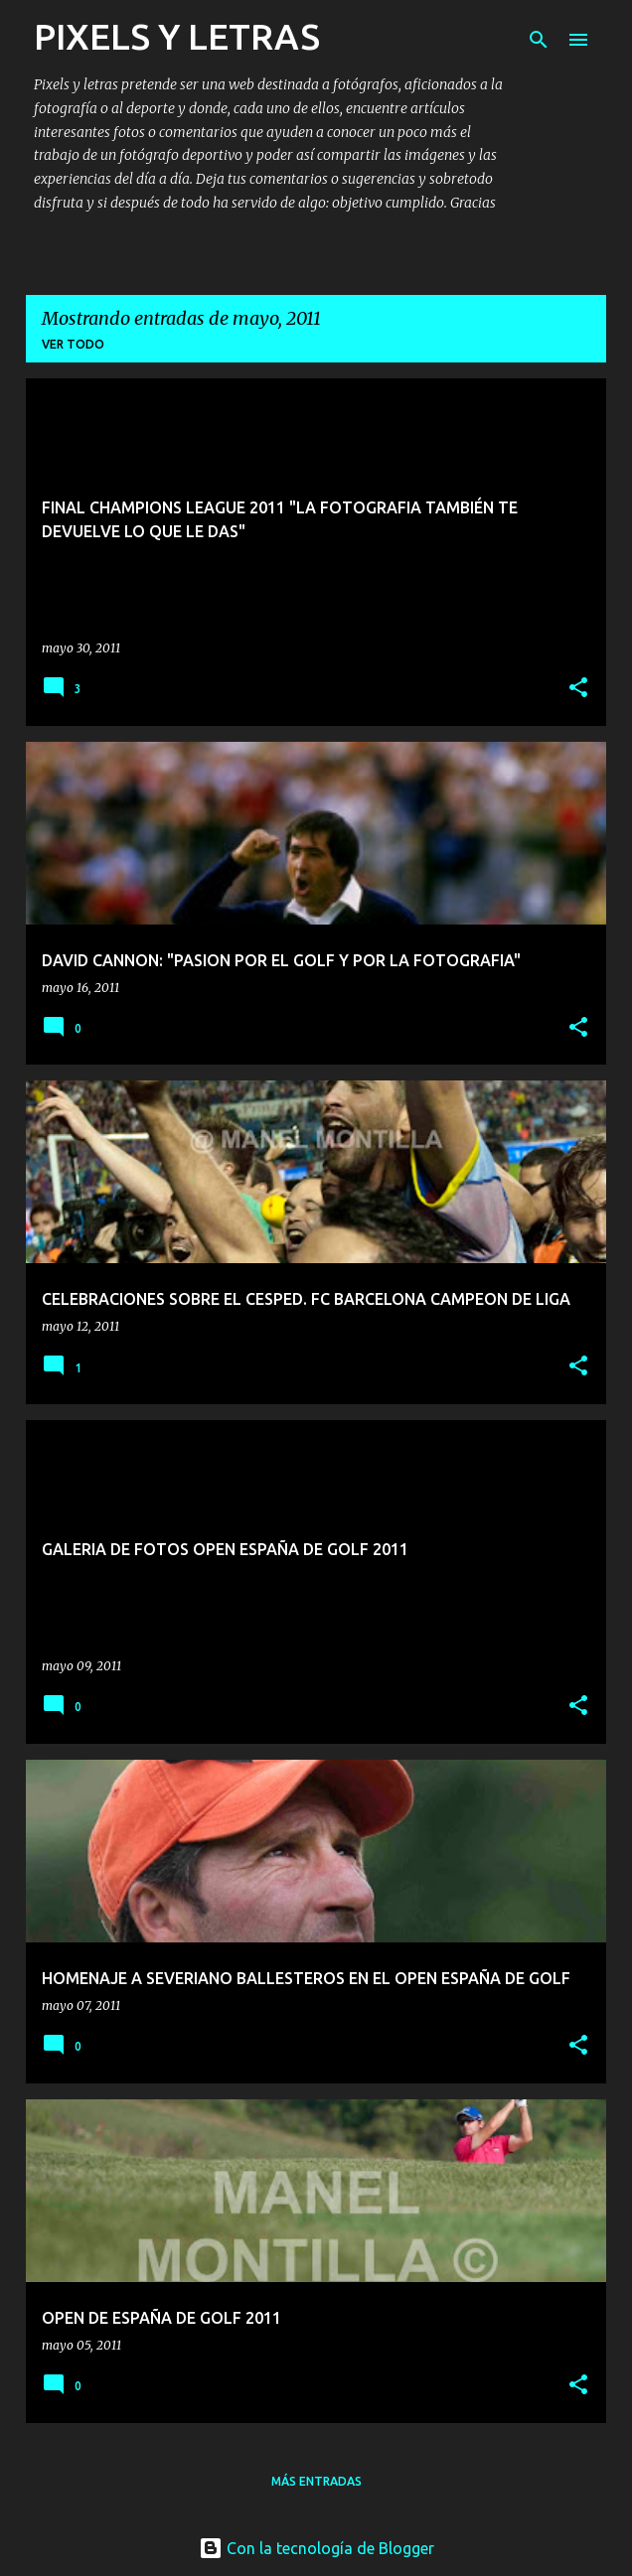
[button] (578, 688)
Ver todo (73, 344)
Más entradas (316, 2481)
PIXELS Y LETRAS (177, 36)
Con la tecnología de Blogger (316, 2548)
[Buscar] (539, 40)
